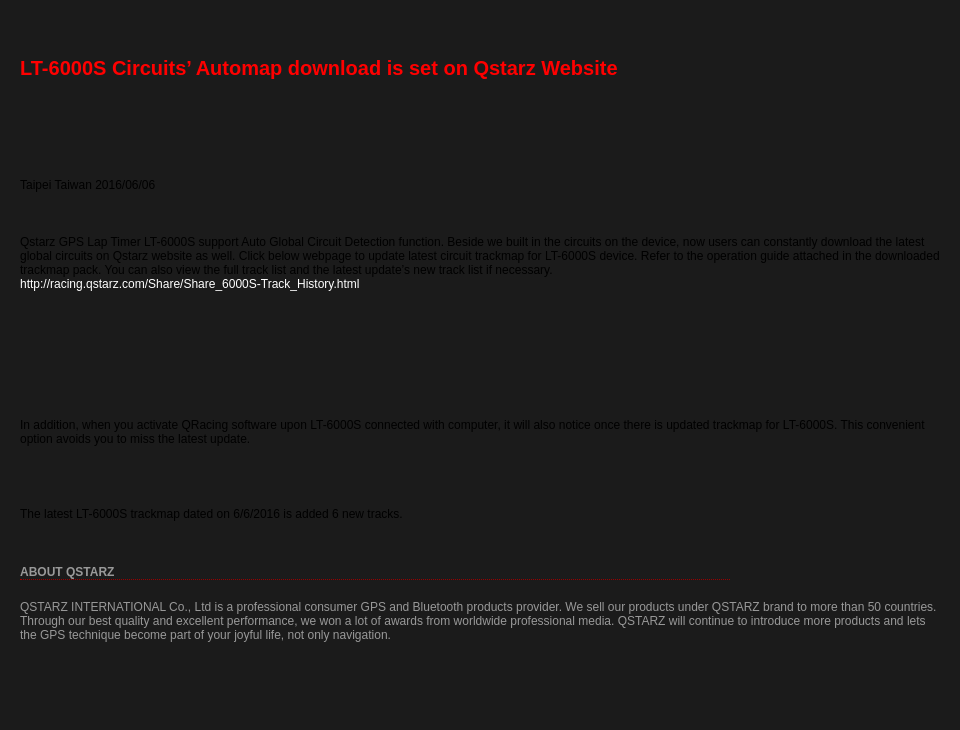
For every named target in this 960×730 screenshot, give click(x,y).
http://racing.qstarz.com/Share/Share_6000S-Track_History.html (189, 284)
